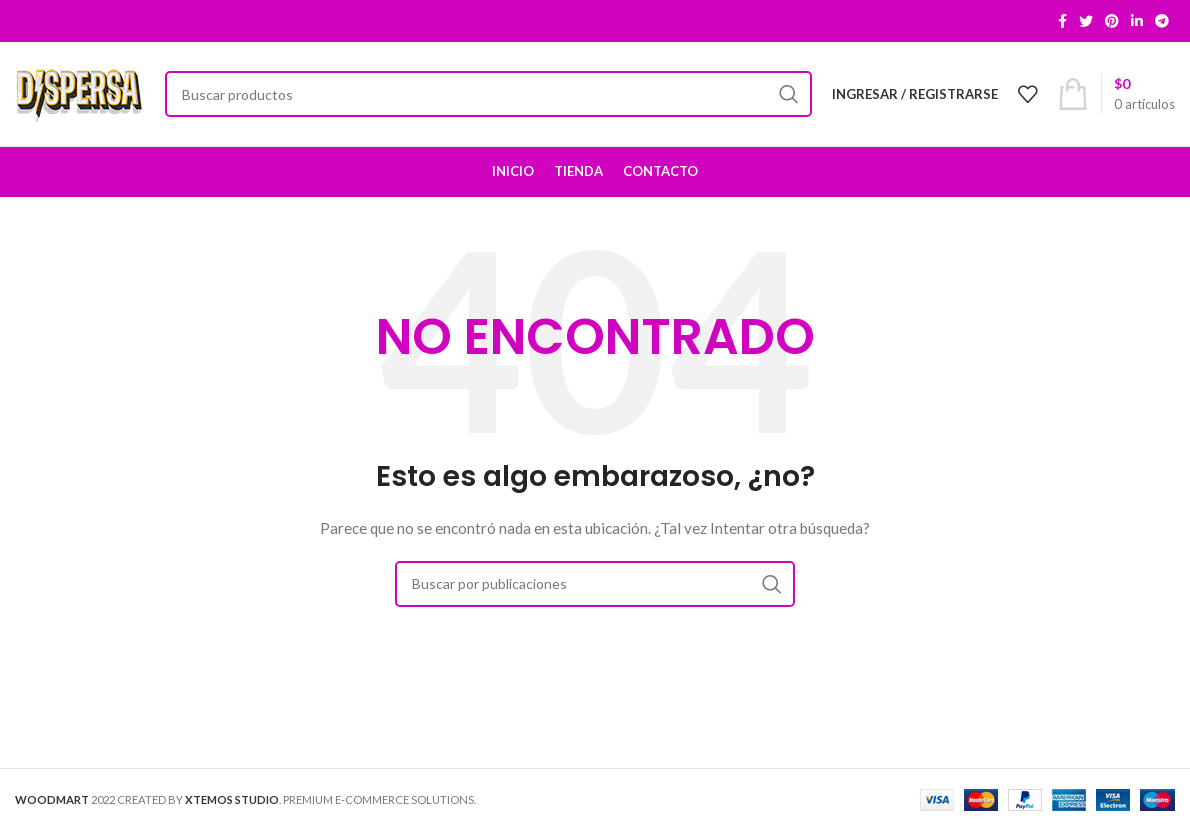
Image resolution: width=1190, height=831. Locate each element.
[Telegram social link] (1162, 21)
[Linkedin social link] (1137, 21)
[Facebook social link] (1062, 21)
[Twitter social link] (1086, 21)
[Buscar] (488, 94)
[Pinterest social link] (1112, 21)
